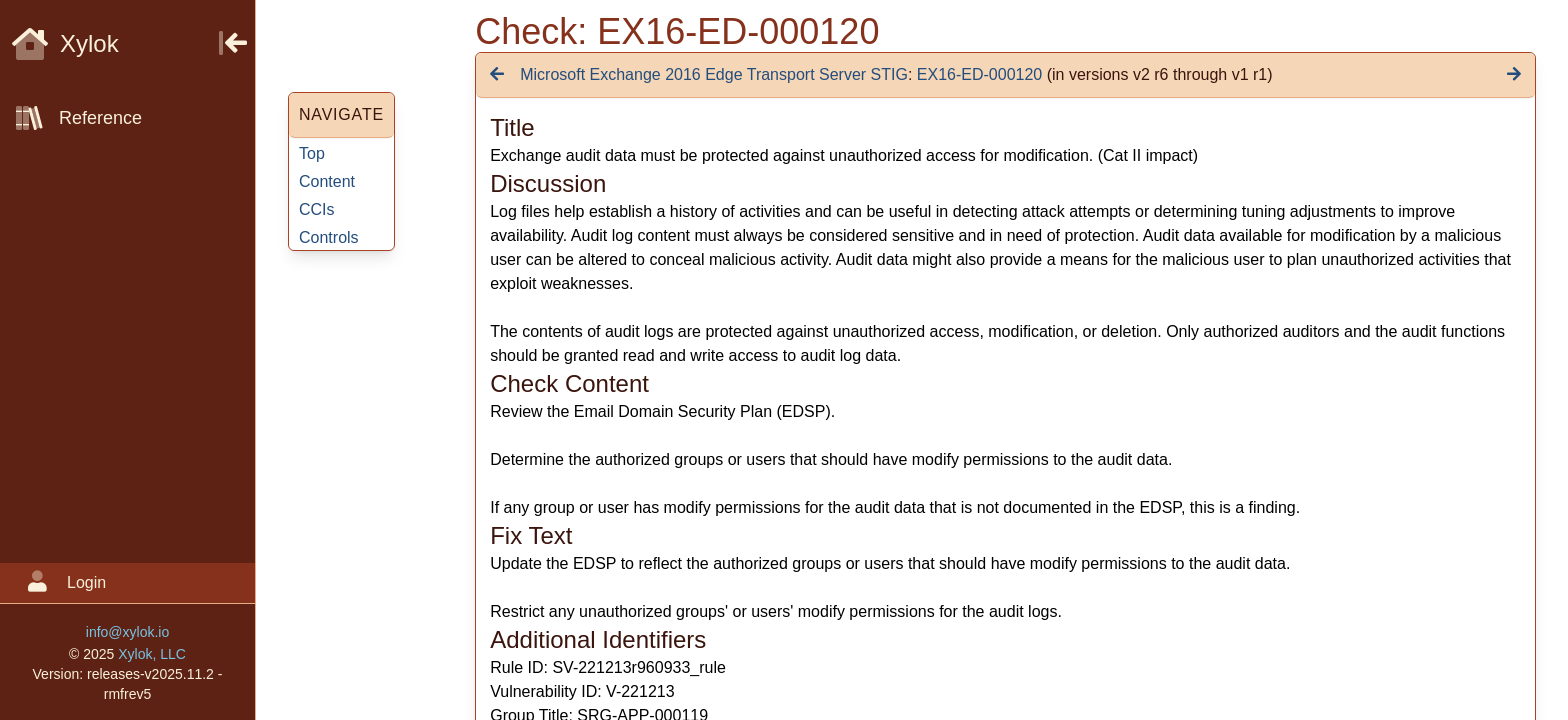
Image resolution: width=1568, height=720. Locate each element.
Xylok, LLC (152, 654)
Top (312, 153)
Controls (329, 237)
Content (327, 181)
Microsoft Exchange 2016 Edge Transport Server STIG (714, 74)
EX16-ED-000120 (979, 74)
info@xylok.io (127, 632)
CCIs (317, 209)
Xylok (65, 43)
